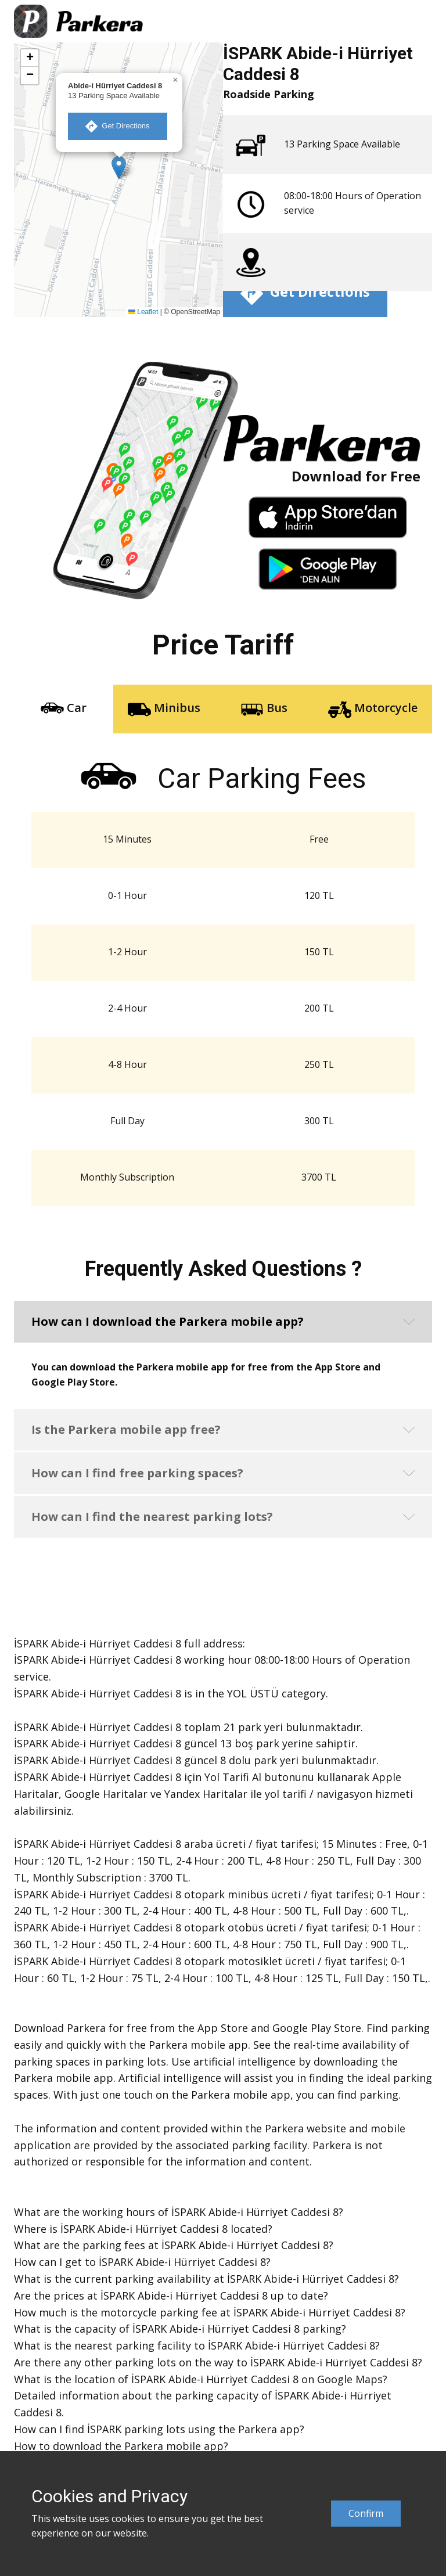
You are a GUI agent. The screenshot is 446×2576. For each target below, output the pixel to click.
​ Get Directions (117, 126)
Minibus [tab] (164, 709)
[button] (119, 167)
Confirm (365, 2513)
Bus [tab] (263, 709)
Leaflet (143, 312)
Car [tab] (64, 709)
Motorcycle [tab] (373, 709)
